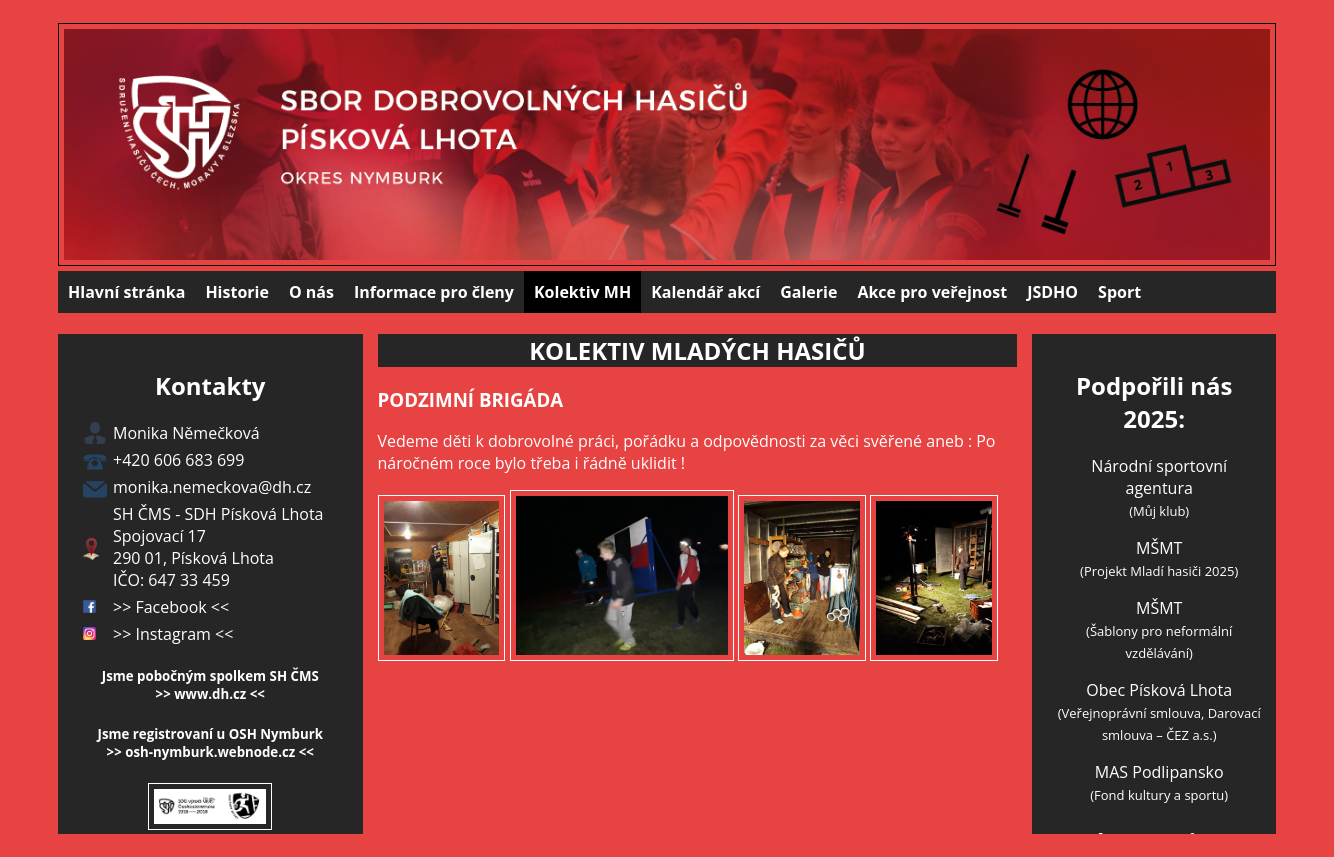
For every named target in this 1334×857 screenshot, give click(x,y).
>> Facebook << (171, 607)
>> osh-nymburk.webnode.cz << (210, 752)
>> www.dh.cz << (210, 694)
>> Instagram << (173, 634)
